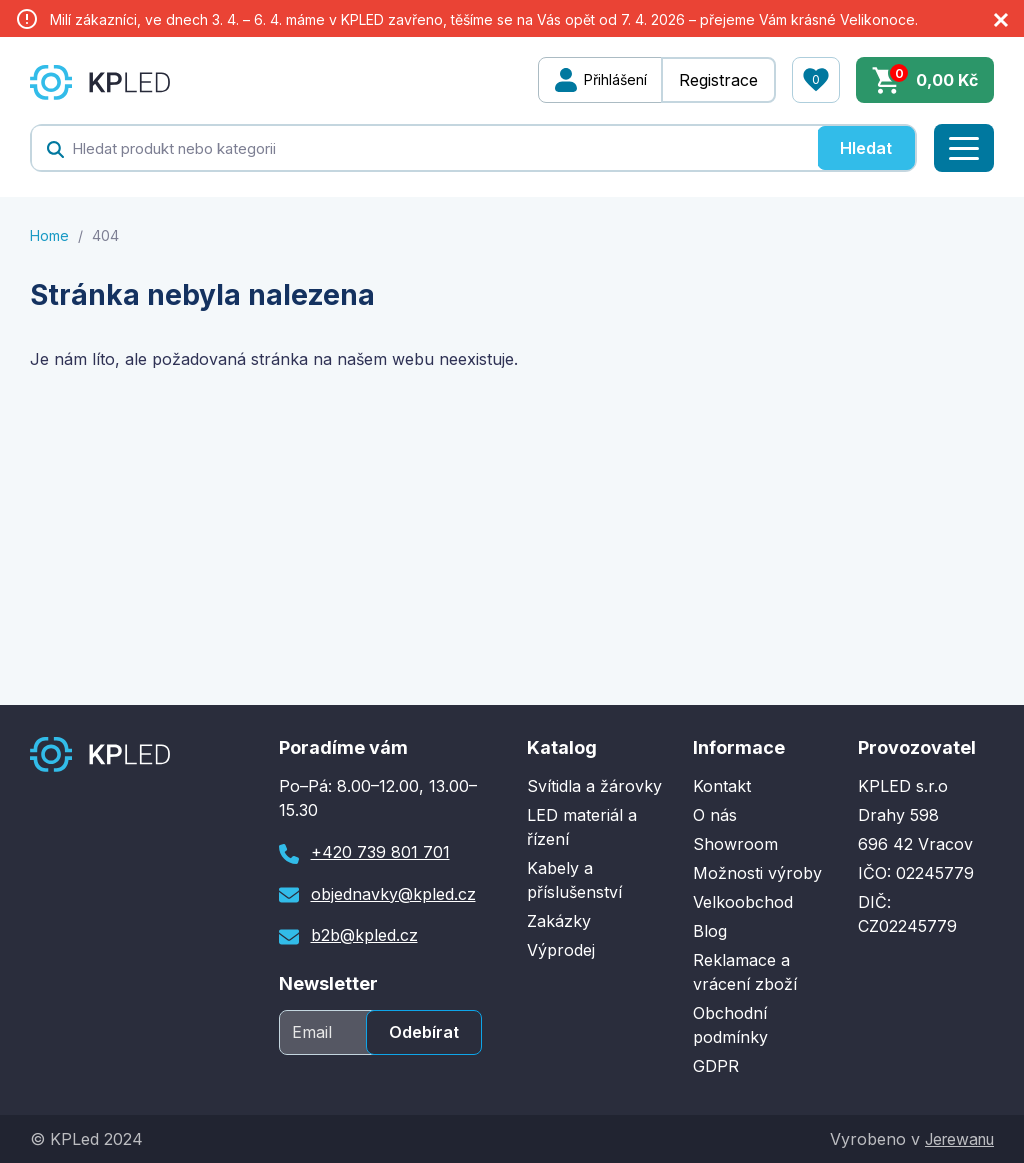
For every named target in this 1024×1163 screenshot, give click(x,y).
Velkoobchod (743, 902)
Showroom (735, 844)
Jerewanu (955, 1139)
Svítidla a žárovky (594, 786)
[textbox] (424, 148)
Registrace (718, 80)
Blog (710, 931)
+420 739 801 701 (380, 852)
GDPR (716, 1066)
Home (49, 235)
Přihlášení (608, 80)
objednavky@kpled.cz (393, 894)
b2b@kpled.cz (364, 935)
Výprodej (561, 950)
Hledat (866, 148)
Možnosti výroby (757, 873)
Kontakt (722, 786)
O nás (715, 815)
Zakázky (559, 921)
